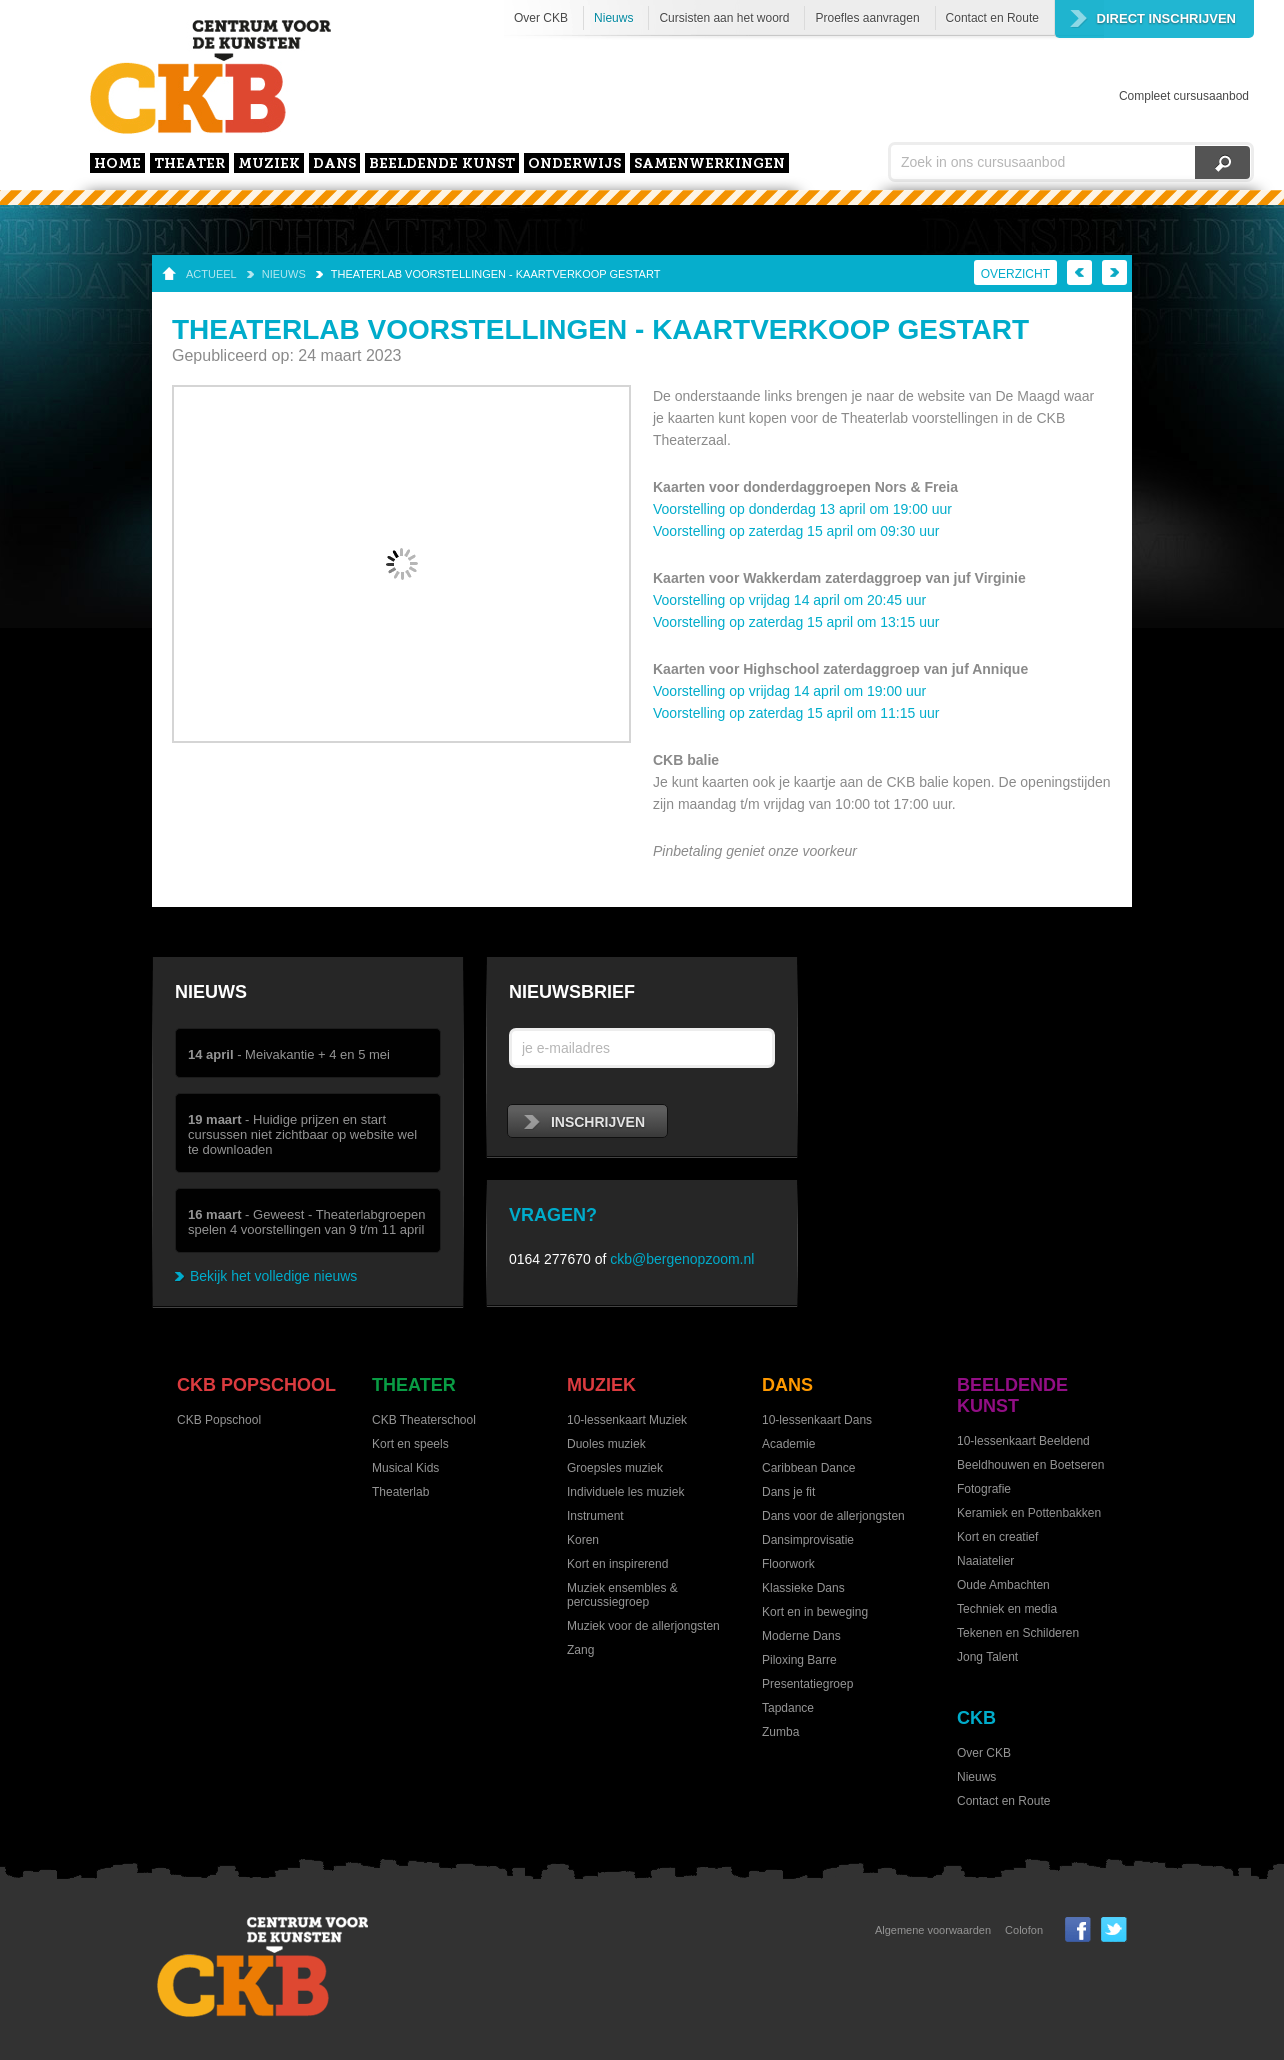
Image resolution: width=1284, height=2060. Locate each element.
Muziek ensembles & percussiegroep (622, 1595)
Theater (189, 164)
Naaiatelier (985, 1561)
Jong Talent (987, 1657)
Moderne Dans (801, 1636)
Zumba (780, 1732)
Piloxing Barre (799, 1660)
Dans (334, 164)
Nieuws (613, 18)
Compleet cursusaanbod (1184, 96)
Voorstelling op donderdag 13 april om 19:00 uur (802, 509)
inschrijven (584, 1122)
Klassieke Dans (803, 1588)
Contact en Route (992, 18)
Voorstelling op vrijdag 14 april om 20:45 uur (789, 600)
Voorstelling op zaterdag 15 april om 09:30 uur (796, 531)
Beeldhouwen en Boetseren (1030, 1465)
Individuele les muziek (625, 1492)
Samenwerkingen (709, 164)
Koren (583, 1540)
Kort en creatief (997, 1537)
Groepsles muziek (615, 1468)
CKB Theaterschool (424, 1420)
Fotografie (984, 1489)
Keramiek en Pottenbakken (1029, 1513)
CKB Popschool (256, 1385)
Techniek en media (1007, 1609)
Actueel (211, 274)
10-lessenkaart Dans (817, 1420)
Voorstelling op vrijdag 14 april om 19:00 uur (789, 691)
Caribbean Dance (808, 1468)
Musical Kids (405, 1468)
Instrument (595, 1516)
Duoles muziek (606, 1444)
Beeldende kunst (442, 164)
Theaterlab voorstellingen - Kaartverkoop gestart (496, 274)
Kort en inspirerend (617, 1564)
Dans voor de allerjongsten (833, 1516)
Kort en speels (410, 1444)
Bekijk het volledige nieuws (273, 1276)
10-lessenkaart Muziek (627, 1420)
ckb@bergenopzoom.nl (682, 1259)
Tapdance (788, 1708)
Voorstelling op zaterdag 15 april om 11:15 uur (796, 713)
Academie (788, 1444)
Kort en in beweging (815, 1612)
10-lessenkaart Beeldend (1023, 1441)
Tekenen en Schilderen (1018, 1633)
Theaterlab (400, 1492)
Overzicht (1015, 274)
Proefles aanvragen (867, 18)
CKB (976, 1718)
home (117, 164)
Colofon (1024, 1930)
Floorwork (788, 1564)
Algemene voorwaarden (933, 1930)
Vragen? (553, 1215)
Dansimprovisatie (808, 1540)
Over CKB (541, 18)
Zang (580, 1650)
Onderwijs (574, 164)
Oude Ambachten (1003, 1585)
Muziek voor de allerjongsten (643, 1626)
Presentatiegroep (807, 1684)
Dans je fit (788, 1492)
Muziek (269, 164)
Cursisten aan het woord (724, 18)
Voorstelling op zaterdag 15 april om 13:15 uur (796, 622)
